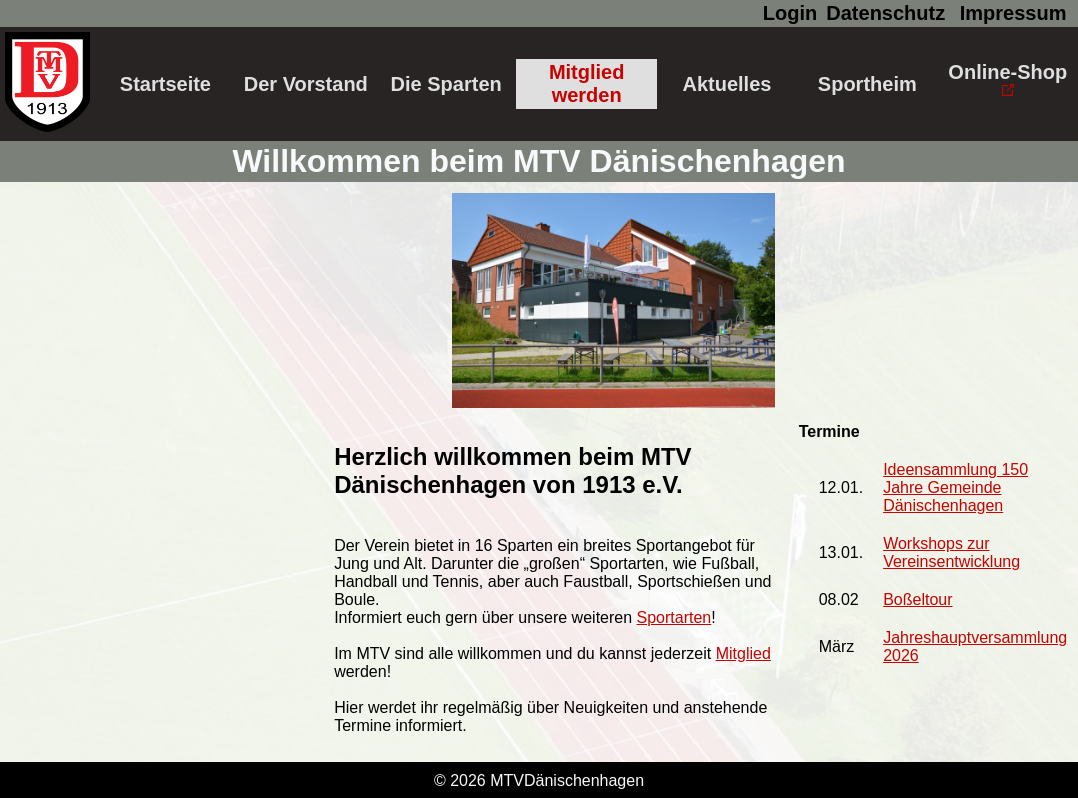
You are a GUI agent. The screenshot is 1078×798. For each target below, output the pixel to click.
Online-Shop (1007, 78)
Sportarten (674, 617)
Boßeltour (917, 599)
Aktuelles (726, 84)
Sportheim (867, 84)
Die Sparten (446, 84)
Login (790, 13)
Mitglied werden (587, 83)
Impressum (1013, 13)
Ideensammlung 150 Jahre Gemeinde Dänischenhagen (955, 487)
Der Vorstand (306, 84)
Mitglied (743, 653)
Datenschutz (885, 13)
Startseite (165, 84)
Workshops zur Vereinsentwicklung (951, 552)
